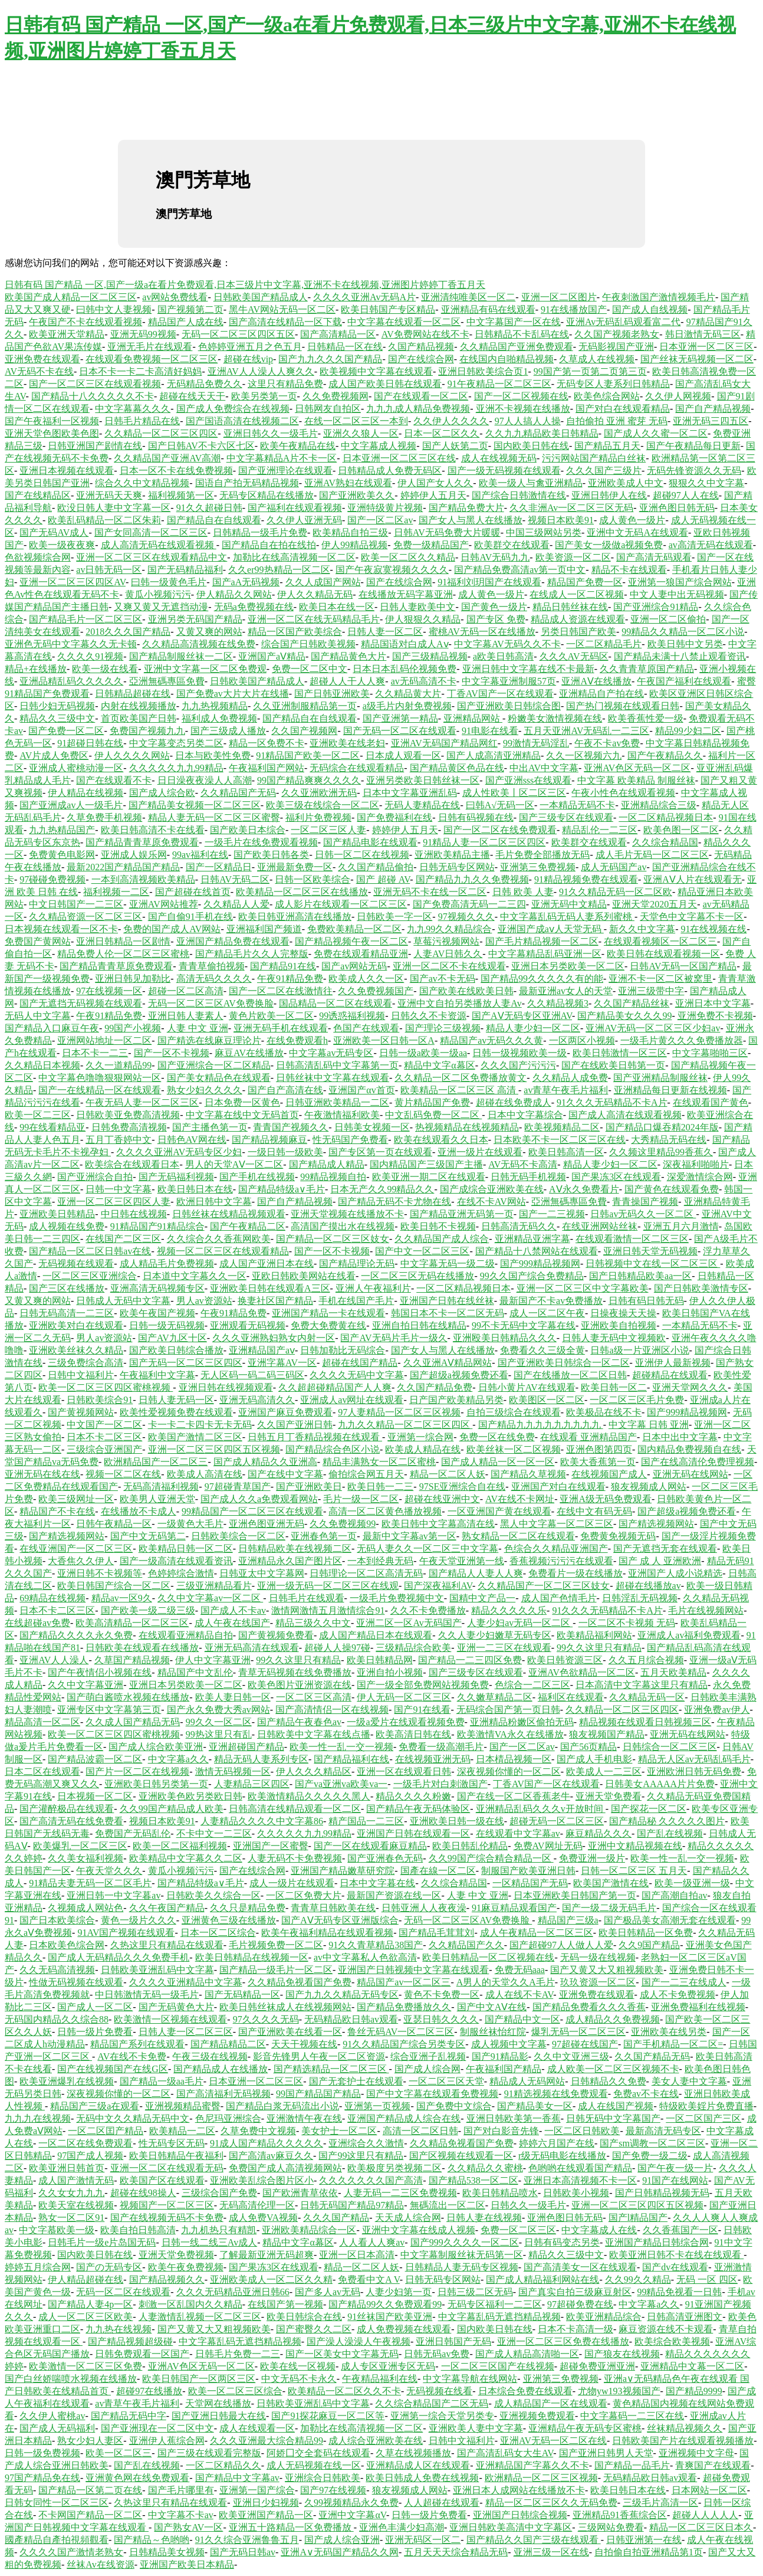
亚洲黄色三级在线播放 (229, 1920)
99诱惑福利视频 (352, 1016)
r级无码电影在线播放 (562, 2156)
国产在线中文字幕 (285, 1474)
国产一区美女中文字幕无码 (342, 2354)
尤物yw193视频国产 (619, 2391)
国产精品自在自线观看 (214, 520)
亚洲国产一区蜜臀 (270, 1846)
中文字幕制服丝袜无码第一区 (461, 2255)
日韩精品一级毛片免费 (260, 532)
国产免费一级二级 (650, 2156)
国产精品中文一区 (522, 2019)
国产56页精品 (588, 1747)
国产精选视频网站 (656, 1524)
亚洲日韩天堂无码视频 (650, 1251)
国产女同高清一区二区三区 (151, 532)
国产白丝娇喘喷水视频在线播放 (71, 2379)
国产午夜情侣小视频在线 (100, 1672)
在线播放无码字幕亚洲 (406, 594)
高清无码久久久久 (214, 979)
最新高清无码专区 (663, 2131)
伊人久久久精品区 (313, 1772)
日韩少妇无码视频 (57, 706)
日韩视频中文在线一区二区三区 (653, 1263)
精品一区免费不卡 (266, 743)
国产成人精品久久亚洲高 (265, 1462)
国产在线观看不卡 (114, 780)
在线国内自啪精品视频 (506, 359)
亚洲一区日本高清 (356, 2255)
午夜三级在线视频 (210, 2056)
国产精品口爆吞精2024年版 (662, 1127)
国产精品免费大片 (466, 508)
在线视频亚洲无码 (433, 1759)
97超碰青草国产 (238, 1487)
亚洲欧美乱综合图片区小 (262, 2180)
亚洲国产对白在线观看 (558, 1487)
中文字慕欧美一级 (56, 2230)
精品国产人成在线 (185, 322)
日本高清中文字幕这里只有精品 (641, 1685)
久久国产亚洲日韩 (295, 1425)
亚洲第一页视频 (377, 2106)
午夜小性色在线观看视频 (623, 793)
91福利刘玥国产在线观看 (489, 582)
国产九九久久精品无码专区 (342, 1995)
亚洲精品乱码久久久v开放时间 (541, 1809)
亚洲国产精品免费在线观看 (233, 941)
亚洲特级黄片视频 (385, 508)
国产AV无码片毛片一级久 (393, 1338)
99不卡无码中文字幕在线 (523, 1325)
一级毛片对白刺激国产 (440, 1784)
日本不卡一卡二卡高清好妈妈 (140, 371)
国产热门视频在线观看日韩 (622, 706)
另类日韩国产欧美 (578, 632)
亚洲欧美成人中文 (625, 483)
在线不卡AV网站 (491, 1202)
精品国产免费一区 (585, 582)
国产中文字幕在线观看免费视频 (432, 2094)
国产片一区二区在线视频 (137, 1772)
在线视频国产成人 (609, 1474)
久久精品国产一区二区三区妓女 (544, 1586)
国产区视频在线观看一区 (461, 2156)
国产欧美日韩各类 (271, 855)
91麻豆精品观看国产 (514, 1908)
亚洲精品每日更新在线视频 (670, 1090)
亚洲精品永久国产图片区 (290, 1561)
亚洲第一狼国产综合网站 (680, 582)
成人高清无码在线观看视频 (158, 545)
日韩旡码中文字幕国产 (613, 2118)
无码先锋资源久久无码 (694, 471)
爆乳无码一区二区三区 (578, 2032)
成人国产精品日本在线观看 (375, 1635)
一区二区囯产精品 (105, 2131)
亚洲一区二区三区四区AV (72, 582)
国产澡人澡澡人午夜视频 (358, 2341)
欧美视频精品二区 (562, 1127)
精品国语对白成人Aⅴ (405, 644)
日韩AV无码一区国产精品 (683, 966)
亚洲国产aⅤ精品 (271, 656)
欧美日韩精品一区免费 (645, 1933)
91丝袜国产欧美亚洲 (389, 2317)
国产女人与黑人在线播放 (470, 520)
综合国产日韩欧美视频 (308, 644)
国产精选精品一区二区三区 (331, 2069)
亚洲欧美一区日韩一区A (384, 1040)
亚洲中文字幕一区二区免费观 (205, 669)
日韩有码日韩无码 (646, 1301)
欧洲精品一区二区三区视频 (541, 2478)
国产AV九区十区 (172, 1338)
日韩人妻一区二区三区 (186, 2032)
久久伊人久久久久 (451, 421)
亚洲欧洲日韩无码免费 (694, 1772)
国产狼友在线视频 (622, 2354)
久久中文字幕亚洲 (85, 1685)
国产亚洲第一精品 (400, 718)
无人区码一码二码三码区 (252, 1375)
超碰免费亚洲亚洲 (597, 2366)
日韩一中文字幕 (118, 1189)
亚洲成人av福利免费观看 (689, 1635)
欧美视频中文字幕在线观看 (376, 371)
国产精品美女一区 (535, 2106)
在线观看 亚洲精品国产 (588, 1437)
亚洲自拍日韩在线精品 (419, 1325)
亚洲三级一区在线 (551, 2552)
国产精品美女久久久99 (624, 1016)
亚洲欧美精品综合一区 (309, 2230)
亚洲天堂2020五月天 (654, 904)
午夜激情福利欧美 (342, 1115)
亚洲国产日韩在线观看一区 (413, 1833)
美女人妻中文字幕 (689, 2081)
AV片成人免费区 (53, 755)
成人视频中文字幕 (509, 2044)
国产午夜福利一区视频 (52, 421)
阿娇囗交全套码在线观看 (318, 2453)
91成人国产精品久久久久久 (266, 2143)
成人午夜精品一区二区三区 (536, 1933)
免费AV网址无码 (548, 1846)
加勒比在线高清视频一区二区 (294, 557)
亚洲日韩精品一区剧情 (123, 941)
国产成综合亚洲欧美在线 (492, 1189)
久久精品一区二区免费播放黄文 (460, 1078)
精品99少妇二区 (688, 731)
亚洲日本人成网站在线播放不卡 (519, 2490)
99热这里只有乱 (219, 1734)
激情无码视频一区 (233, 1772)
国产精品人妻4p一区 (90, 2304)
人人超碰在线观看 (441, 2503)
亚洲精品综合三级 (658, 805)
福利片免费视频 (318, 817)
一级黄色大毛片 (190, 1524)
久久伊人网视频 (678, 396)
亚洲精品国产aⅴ (262, 1350)
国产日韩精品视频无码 (662, 2193)
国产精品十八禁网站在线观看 (536, 1251)
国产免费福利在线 (394, 817)
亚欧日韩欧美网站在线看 (304, 1276)
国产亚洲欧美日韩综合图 (509, 706)
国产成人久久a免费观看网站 (259, 1499)
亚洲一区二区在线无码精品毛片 (314, 619)
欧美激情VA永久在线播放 (510, 1734)
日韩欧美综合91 (100, 1400)
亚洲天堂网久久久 (690, 1387)
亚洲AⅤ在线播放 (596, 681)
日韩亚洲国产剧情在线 (95, 446)
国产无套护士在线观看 (356, 2081)
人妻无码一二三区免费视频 (400, 2193)
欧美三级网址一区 (76, 1499)
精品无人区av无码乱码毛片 (694, 1759)
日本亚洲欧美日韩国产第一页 (575, 1895)
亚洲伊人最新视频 (673, 1363)
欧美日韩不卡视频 (438, 1226)
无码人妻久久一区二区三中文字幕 (427, 1548)
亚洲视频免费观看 (537, 2416)
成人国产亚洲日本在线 (266, 1263)
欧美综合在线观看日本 (132, 1164)
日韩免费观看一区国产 (142, 2354)
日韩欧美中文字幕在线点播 (313, 1734)
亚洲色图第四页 (599, 1449)
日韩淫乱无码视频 (640, 1598)
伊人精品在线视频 (85, 793)
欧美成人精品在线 (423, 1449)
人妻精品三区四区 (252, 1784)
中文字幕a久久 (178, 1759)
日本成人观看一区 (403, 755)
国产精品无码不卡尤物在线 (394, 1202)
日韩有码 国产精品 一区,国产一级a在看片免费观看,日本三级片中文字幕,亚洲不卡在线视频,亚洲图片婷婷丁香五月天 (245, 285)
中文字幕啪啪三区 (710, 1053)
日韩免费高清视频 (129, 1127)
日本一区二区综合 (218, 1933)
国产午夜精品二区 (247, 1226)
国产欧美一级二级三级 (148, 1610)
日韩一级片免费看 (95, 2032)
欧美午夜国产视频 (157, 1313)
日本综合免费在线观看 (525, 2391)
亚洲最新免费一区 (295, 867)
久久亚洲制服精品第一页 (305, 706)
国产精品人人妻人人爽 (476, 1573)
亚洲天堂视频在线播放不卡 (347, 1214)
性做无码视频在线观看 (76, 1982)
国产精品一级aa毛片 (161, 2081)
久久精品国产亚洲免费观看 (516, 347)
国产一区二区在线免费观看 (500, 830)
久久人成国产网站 (323, 582)
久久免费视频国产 (375, 991)
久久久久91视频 (90, 656)
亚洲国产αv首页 (361, 1090)
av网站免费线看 (175, 297)
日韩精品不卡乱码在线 (522, 334)
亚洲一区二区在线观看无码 (166, 2168)
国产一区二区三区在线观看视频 (95, 384)
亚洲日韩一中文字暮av (113, 1895)
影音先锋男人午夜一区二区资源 (319, 2056)
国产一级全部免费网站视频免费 (423, 1685)
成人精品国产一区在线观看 (550, 2403)
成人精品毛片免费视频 (167, 1263)
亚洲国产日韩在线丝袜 (447, 1301)
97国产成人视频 (90, 2156)
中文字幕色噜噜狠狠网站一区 (99, 1078)
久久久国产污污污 (518, 1065)
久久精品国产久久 (466, 1945)
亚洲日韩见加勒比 (132, 979)
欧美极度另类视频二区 (394, 2168)
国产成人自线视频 (650, 309)
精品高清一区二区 (42, 1722)
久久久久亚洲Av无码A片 (364, 297)
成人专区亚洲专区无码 (388, 2366)
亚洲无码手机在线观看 (280, 1028)
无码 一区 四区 (707, 2280)
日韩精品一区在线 (345, 347)
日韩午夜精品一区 (114, 1524)
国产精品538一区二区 (473, 2180)
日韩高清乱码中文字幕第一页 (337, 1065)
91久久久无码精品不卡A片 (612, 1102)
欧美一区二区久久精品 (408, 557)
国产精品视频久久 (167, 2280)
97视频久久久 (466, 917)
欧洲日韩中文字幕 (214, 1202)
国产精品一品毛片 (632, 2465)
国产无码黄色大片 (176, 2007)
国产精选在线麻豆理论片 (209, 1040)
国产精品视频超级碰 (130, 2341)
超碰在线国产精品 (359, 1363)
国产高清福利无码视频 (223, 2094)
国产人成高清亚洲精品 (493, 755)
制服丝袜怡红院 (493, 2032)
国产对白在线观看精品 (622, 409)
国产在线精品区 (38, 495)
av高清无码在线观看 (711, 545)
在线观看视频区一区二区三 (660, 941)
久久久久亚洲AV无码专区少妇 (179, 1152)
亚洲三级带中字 (651, 991)
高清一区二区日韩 (420, 2131)
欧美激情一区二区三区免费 (85, 2366)
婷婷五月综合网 (38, 2267)
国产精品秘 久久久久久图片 (667, 1821)
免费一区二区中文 (309, 669)
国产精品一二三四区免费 (470, 1660)
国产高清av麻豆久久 (271, 2156)
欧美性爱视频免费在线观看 (176, 1412)
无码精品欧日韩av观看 (351, 2019)
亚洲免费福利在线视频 (698, 2007)
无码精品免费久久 (204, 384)
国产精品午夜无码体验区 (418, 1809)
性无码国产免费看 (350, 1140)
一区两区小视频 (582, 1040)
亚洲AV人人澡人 (53, 1660)
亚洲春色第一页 (324, 1536)
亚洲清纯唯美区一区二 (468, 297)
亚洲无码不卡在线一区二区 (429, 892)
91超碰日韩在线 (90, 743)
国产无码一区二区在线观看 (399, 731)
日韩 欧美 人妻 (523, 892)
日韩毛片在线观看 (306, 1598)
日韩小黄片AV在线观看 (526, 1387)
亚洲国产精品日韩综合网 (657, 2242)
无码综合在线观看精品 (357, 768)
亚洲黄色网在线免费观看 (137, 2478)
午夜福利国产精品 (503, 2069)
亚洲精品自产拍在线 (601, 694)
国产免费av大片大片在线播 (232, 694)
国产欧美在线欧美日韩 (466, 991)
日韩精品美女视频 (167, 2552)
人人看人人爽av (371, 2242)
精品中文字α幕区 (439, 1065)
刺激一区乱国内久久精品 (190, 2304)
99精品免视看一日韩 (679, 2292)
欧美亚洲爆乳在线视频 (66, 2081)
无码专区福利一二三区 (495, 2304)
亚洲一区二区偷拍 (668, 619)
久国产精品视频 (421, 347)
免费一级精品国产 (431, 545)
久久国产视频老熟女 (616, 334)
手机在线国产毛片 (356, 1301)
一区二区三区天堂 (446, 2081)
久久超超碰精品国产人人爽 (335, 1387)
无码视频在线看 (439, 2391)
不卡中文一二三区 (214, 1833)
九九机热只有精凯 (218, 2230)
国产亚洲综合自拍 (95, 1177)
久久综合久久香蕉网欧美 (219, 1239)
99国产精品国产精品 (318, 2094)
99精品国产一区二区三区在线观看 (252, 1511)
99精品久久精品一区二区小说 (682, 632)
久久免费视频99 (343, 1524)
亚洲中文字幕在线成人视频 (418, 2230)
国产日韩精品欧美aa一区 (640, 1276)
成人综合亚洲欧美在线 (375, 2441)
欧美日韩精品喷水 (500, 2193)
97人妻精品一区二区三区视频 (399, 1412)
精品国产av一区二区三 (403, 1982)
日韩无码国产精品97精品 (352, 2205)
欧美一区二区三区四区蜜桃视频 (105, 1387)
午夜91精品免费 (290, 979)
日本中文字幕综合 (525, 1115)
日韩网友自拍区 (328, 409)
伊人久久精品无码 (315, 594)
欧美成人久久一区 (366, 979)
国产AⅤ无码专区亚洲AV (522, 1016)
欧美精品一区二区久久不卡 (344, 2391)
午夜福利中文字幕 (157, 1375)
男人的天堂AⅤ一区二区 (234, 1164)
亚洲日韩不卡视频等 (99, 1573)
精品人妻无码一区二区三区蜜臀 (214, 817)
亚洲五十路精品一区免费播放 (291, 2527)
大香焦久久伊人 (81, 1561)
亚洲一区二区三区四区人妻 (113, 1202)
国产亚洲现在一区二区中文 (157, 2428)
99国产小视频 (132, 1028)
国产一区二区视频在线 (521, 396)
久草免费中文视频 (258, 2131)
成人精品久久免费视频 (612, 2019)
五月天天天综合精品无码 (456, 2552)
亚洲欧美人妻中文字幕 (476, 2428)
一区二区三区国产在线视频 (497, 2366)
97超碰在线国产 (585, 2044)
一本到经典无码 (380, 1561)
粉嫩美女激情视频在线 (555, 718)
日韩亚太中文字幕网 (261, 1573)
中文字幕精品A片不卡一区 (281, 458)
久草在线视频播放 (413, 2453)
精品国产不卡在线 (57, 1511)
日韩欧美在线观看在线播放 (142, 1648)
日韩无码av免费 (436, 2354)
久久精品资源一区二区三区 (85, 917)
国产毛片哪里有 (181, 2490)
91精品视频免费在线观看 (586, 879)
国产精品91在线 (283, 966)
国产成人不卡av (233, 1610)
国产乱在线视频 (670, 1833)
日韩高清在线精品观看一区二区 (295, 1809)
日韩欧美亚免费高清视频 (128, 1115)
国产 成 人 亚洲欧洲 (660, 1561)
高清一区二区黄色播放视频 (385, 1511)
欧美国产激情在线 (611, 1883)
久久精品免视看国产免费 (299, 1982)
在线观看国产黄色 (710, 1102)
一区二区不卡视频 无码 (626, 1623)
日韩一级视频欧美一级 (519, 1053)
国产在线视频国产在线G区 (112, 2069)
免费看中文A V (368, 2280)
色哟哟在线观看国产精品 (580, 2168)
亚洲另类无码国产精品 (195, 619)
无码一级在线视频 (598, 1957)
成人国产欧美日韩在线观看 (385, 384)
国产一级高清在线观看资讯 (176, 1561)
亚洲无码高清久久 (257, 1400)
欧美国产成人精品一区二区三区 (71, 297)
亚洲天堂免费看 (608, 1796)
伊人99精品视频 (354, 545)
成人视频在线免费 (66, 1226)
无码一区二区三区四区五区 (238, 334)
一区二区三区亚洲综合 (89, 1276)
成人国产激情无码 (76, 2180)
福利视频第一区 (181, 495)
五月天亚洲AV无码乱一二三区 (586, 731)
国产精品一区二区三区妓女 (332, 1239)
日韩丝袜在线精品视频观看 (228, 1214)
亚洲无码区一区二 (423, 2540)
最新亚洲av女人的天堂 (566, 991)
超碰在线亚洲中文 (442, 1499)
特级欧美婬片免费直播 (706, 2106)
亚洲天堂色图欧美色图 (52, 433)
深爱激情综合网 (700, 1177)
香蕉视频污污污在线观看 (561, 1561)
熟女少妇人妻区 (90, 2441)
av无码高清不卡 (423, 681)
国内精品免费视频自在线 (689, 1449)
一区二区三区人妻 (328, 830)
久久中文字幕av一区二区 (210, 1598)
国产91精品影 (500, 2056)
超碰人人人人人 (705, 2515)
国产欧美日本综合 (247, 830)
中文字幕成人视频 (378, 446)
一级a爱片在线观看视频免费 (405, 1722)
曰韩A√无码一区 (500, 805)
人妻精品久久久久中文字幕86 (261, 1821)
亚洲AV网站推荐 (163, 904)
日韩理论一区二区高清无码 (366, 1573)
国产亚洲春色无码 (385, 1858)
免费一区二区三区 (518, 2230)
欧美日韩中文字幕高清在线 (438, 1524)
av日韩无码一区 (109, 570)
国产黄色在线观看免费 (671, 1189)
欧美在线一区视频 (298, 2366)
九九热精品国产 (62, 830)
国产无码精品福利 (185, 570)
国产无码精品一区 (242, 1995)
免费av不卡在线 (646, 2094)
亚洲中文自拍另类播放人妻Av (459, 1003)
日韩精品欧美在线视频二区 (294, 1548)
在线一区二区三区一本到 (356, 421)
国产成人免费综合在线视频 (233, 409)
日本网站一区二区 (709, 2490)
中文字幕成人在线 (599, 2230)
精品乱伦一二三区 (599, 830)
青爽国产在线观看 (713, 2465)
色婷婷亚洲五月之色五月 (250, 347)
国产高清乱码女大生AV (505, 2453)
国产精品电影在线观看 (370, 842)
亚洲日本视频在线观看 (66, 471)
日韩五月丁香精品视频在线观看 (315, 1437)
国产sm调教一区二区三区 (652, 2143)
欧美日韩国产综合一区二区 (113, 1586)
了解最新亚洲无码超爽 (266, 2255)
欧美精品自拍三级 (350, 532)
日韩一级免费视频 (42, 2453)
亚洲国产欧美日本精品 (187, 2564)
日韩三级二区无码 (475, 2292)
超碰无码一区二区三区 (556, 1821)
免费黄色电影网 (62, 855)
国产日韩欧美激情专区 (701, 1288)
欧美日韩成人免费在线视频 (422, 2478)
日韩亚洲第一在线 (644, 2540)
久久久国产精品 (336, 2218)
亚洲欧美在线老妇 (347, 743)
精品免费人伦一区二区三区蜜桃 (123, 954)
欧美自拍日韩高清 (138, 2230)
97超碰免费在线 (580, 2304)
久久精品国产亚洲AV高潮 (167, 458)
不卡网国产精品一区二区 (90, 2515)
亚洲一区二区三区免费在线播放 (563, 2341)
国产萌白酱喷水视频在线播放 (128, 1697)
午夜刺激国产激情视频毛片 (658, 297)
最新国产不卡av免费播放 (551, 1301)
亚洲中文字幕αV (352, 2515)
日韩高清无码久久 (519, 1226)
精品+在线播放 (36, 669)
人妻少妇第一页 (399, 2292)
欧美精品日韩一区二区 (186, 1548)
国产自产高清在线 (285, 1090)
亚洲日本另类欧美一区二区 (567, 966)
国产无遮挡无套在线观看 (665, 1548)
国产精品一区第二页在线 (90, 2490)
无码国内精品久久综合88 (56, 2019)
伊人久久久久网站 (132, 755)
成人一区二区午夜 (547, 1313)
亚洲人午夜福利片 (373, 1288)
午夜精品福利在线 (379, 2379)
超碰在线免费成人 (513, 1102)
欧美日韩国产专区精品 (388, 309)
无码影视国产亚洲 (616, 347)
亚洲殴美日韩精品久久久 (505, 1338)
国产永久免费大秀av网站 (218, 1710)
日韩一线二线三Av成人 (209, 2242)
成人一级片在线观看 (291, 1883)
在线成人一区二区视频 (577, 594)
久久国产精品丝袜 (631, 1003)
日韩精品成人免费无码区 (390, 471)
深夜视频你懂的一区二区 (509, 1772)
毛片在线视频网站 (706, 1610)
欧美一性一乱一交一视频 (341, 1747)
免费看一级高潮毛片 (441, 1747)
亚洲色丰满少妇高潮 (401, 2527)
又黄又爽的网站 (209, 632)
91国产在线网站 (675, 2180)
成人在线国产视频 (615, 2106)
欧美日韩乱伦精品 (470, 1846)
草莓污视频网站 (446, 941)
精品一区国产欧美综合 (295, 632)
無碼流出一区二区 (447, 2205)
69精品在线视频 (52, 1598)
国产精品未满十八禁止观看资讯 (680, 656)
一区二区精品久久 (223, 2465)
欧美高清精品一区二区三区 (132, 1623)
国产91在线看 (422, 1710)
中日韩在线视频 (134, 1214)
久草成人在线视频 (596, 359)
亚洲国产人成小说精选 (675, 1573)
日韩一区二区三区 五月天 (634, 1871)
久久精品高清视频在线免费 (198, 644)
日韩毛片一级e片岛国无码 (102, 2242)
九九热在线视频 (118, 2329)
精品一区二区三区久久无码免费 (551, 2503)
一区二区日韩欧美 (582, 2131)
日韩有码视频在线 (476, 817)
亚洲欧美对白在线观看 (76, 1325)
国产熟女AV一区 (188, 2527)
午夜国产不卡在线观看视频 (85, 322)
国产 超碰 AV (383, 879)
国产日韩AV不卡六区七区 (201, 446)
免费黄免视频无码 (618, 1536)
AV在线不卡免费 (131, 2056)
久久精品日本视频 (42, 1065)
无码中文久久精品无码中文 (132, 2118)
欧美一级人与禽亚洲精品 (531, 483)
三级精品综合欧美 (413, 1648)
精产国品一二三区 (366, 1821)
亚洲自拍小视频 (390, 1672)
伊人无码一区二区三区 (404, 1697)
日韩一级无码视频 (167, 1325)
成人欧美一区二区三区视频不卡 (613, 2069)
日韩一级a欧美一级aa (423, 1053)
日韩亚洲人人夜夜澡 (424, 1908)
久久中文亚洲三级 (571, 2056)
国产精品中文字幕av (237, 2478)
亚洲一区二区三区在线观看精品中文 (151, 557)
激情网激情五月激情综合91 (327, 1610)
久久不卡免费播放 (428, 1610)
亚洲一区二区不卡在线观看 (449, 966)
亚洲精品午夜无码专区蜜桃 (585, 2428)
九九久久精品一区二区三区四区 (405, 1425)
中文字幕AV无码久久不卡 (507, 644)
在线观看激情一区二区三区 (632, 1239)
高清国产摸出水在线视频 (342, 1226)
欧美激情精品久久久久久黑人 (309, 1796)
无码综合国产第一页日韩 (508, 1710)
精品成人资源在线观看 (578, 619)
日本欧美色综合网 (66, 1945)
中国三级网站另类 (543, 532)
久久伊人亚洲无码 (304, 520)
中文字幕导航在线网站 (470, 2379)
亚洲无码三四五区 (710, 421)
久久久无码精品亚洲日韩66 (233, 2292)
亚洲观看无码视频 (247, 1325)
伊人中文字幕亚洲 (213, 1660)
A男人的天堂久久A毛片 (505, 1982)
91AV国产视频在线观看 (126, 1933)
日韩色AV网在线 (191, 1140)
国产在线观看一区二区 (421, 396)
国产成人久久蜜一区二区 (656, 433)
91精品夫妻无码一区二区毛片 (90, 1883)
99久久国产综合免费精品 (532, 1276)
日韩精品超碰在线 (132, 694)
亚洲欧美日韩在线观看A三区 (270, 1288)
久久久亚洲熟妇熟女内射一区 (273, 1338)
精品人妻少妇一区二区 (533, 1028)
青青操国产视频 (645, 1202)
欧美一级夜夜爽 (62, 545)
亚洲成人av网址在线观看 (351, 1400)
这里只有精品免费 (285, 384)
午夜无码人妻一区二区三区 (142, 1102)
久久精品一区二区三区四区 (161, 433)
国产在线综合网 (421, 359)
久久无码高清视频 (57, 1970)
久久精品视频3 (557, 1003)
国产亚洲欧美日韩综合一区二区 (564, 1363)
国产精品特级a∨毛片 (281, 1189)
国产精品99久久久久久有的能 (542, 979)
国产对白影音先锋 (501, 2131)
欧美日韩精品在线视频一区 (251, 1957)
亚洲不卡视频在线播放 (523, 409)
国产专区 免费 (495, 619)
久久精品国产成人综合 (441, 1239)
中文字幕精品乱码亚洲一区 (544, 954)
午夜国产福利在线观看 (684, 681)
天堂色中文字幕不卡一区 (692, 917)
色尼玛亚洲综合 (228, 2118)
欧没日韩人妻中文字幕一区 (113, 508)
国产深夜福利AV (438, 1586)
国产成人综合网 (427, 2069)
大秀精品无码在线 (668, 1140)
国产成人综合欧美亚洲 (155, 1747)
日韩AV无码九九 (495, 557)
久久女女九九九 (71, 2193)
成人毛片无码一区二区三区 (652, 855)
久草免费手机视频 (104, 817)
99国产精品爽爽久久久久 (309, 780)
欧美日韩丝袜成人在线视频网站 (285, 2007)
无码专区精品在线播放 (266, 495)
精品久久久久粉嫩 (413, 1796)
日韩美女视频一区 (372, 1127)
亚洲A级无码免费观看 (606, 1499)
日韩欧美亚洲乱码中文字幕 (157, 1970)
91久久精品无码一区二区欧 (615, 892)
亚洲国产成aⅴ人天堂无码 (551, 929)
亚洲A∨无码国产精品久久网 (340, 2552)
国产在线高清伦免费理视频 (697, 1462)
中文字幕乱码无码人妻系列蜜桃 (567, 917)
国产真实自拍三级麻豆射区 (575, 2292)
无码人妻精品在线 (422, 805)
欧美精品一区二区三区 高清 (459, 1090)
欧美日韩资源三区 (565, 1660)
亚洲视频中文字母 (696, 2453)
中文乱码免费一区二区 (433, 1115)
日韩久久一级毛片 (528, 2205)
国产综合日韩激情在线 (519, 495)
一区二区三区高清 (313, 1697)
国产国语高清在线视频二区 (242, 421)
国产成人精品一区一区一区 (497, 1462)
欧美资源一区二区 (573, 557)
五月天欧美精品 (673, 1672)
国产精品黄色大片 (348, 656)
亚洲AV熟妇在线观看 (348, 483)
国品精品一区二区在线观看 (335, 1003)
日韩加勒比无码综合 (342, 1350)
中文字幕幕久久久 (132, 409)
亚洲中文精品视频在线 (635, 1846)
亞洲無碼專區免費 (167, 681)
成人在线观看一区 (257, 2428)
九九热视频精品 (215, 706)
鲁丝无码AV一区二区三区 (400, 2032)
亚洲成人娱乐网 (134, 855)
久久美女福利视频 (85, 1858)
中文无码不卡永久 (299, 2379)
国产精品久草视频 (528, 1474)
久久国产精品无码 (652, 2056)
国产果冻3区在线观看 (616, 1177)
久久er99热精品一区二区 (279, 570)
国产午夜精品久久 (665, 755)
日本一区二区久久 (441, 433)
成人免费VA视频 (263, 2218)
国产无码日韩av (242, 2552)
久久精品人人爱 (236, 904)
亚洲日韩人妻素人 (185, 1016)
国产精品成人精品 (326, 1164)
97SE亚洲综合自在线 (462, 1487)
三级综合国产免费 (219, 2193)
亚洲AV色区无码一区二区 (637, 768)
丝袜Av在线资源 (100, 2564)
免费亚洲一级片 (592, 1858)
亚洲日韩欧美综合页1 (483, 371)
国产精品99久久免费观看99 (385, 2304)
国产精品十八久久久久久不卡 (92, 396)
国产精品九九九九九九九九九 (540, 1425)
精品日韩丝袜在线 (570, 607)
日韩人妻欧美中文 (417, 607)
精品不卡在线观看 (629, 570)
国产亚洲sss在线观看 (528, 780)
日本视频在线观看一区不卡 (61, 929)
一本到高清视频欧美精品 (143, 879)
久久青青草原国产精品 (647, 669)
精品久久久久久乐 (509, 1610)
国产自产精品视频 (713, 409)
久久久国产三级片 (604, 471)
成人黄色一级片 (632, 520)
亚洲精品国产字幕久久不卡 (532, 2465)
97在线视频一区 (109, 991)
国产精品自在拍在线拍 (269, 545)
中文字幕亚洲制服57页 (509, 681)
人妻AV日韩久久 (447, 954)
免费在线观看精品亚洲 (361, 954)
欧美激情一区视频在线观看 (170, 2019)
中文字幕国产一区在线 (513, 322)
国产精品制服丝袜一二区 (181, 656)
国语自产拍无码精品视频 (247, 483)
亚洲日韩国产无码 (453, 2341)
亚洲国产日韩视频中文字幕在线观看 (413, 1970)
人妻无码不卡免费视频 (295, 1858)
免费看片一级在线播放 (575, 1573)
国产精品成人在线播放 (220, 2069)
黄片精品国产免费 (432, 1102)
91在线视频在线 (713, 929)
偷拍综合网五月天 (366, 1474)
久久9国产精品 (649, 1945)
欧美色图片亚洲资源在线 (299, 1685)
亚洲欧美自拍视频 (618, 1325)
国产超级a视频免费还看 (459, 1375)
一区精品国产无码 (530, 1883)
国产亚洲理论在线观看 (285, 471)
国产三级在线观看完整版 (209, 2453)
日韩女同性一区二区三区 (56, 2503)
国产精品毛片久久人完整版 (251, 954)
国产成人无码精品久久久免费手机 (118, 1957)
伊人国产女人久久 (435, 483)
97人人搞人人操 (528, 421)
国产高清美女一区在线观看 (580, 2267)
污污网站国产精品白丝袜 (594, 458)
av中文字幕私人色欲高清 (365, 1957)
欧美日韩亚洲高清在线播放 (294, 917)
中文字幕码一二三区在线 (632, 2416)
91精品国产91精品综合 (157, 1226)
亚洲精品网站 (472, 718)
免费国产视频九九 (147, 731)
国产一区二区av (380, 520)
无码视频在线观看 (76, 1263)
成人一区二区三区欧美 (85, 2317)
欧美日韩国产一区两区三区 (198, 2379)
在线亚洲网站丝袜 (599, 1226)
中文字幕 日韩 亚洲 (649, 1425)
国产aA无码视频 (246, 582)
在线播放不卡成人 (138, 1511)
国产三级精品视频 (430, 656)
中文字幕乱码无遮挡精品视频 (499, 2317)
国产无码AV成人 (53, 532)
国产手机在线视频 (257, 1177)
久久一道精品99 (118, 1065)
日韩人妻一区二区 (385, 632)
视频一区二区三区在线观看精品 (223, 1251)
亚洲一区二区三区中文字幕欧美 (583, 1288)
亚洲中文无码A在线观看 (637, 532)
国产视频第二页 (190, 309)
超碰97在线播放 (149, 2391)
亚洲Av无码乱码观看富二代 (623, 322)
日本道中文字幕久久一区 (194, 1276)
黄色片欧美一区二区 (271, 1016)
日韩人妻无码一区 (176, 1400)
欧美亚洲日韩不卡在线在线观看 (676, 2255)
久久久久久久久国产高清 (371, 2180)
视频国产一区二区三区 (167, 2205)
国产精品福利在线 (351, 1759)
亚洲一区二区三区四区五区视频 (214, 1449)
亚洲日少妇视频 (266, 2503)
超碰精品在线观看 (670, 1375)
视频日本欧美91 (561, 520)
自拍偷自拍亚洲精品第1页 (648, 2552)
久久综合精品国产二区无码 (431, 2403)
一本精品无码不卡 (577, 805)
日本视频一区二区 (95, 1796)
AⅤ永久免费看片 (584, 1189)
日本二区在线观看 (42, 1772)
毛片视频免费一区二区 (276, 1945)
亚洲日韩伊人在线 (609, 495)
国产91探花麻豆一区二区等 (327, 2416)
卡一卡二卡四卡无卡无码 (200, 1425)
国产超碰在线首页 (193, 892)
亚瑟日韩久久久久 (441, 2019)
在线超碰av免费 (37, 1623)
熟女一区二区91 (71, 2218)
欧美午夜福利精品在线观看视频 (327, 1933)
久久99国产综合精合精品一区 (491, 1858)
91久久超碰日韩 (209, 508)
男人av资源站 (204, 1301)
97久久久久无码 (266, 2019)
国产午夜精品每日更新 (693, 446)
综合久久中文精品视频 (142, 483)
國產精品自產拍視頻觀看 (56, 2540)
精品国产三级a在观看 (94, 2106)
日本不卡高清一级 (575, 2329)
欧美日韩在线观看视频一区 (663, 954)
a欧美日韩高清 (503, 656)
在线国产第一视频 (285, 2304)
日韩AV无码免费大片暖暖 (447, 532)
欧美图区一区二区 (546, 1400)
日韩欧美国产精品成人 (260, 297)
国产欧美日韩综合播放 (176, 1350)
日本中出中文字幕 (680, 1437)
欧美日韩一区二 (614, 1387)
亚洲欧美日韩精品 (57, 1214)
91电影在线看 (490, 731)
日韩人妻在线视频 (484, 2218)
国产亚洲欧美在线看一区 (290, 2032)
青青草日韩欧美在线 (333, 1908)
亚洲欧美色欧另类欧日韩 (190, 1796)
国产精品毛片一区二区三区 (85, 619)
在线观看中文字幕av (518, 1833)
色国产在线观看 (366, 1028)
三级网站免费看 (611, 2527)
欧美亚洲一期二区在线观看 (428, 1177)
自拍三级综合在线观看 (513, 1412)
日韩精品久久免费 (608, 2081)
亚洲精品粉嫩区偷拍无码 (522, 1722)
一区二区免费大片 (303, 1895)
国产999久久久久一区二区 (464, 2242)
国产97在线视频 (333, 2490)
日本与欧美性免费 (213, 755)
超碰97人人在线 (686, 495)
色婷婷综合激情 (181, 1573)
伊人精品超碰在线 (85, 2280)
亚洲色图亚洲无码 (266, 1524)
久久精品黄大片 (408, 694)
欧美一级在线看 (105, 669)
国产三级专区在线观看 (566, 817)
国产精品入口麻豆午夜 (52, 1028)
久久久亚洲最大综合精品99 (266, 2441)
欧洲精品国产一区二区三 (156, 1462)
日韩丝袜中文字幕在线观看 (332, 1078)
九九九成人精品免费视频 (418, 409)
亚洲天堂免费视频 (176, 2255)
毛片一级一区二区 (361, 1499)
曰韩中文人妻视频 (114, 309)
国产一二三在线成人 (684, 1982)
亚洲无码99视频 (143, 334)
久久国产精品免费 (434, 1387)
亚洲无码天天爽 (109, 495)
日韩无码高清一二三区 (66, 1313)
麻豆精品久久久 (598, 1833)
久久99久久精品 (638, 2280)
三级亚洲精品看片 (214, 1586)
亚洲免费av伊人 (716, 1710)
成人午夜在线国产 (232, 1623)
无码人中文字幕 (38, 1016)
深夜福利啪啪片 (696, 1164)
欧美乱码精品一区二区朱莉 (104, 520)
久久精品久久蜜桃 (485, 2168)
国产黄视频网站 (81, 1412)
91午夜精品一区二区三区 (499, 384)
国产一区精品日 (219, 867)
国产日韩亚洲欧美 (332, 694)
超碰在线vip (248, 359)
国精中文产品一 (482, 1598)
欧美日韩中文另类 (685, 644)
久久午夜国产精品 (167, 1908)
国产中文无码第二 (148, 1536)
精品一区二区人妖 (447, 1474)
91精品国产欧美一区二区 (308, 755)
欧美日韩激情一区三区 (620, 1053)
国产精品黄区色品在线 (457, 768)
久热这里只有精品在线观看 (166, 1945)
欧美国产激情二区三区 (195, 1437)
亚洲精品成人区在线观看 (418, 2465)
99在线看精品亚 (52, 1127)
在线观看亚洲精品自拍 (186, 1635)
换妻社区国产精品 (275, 1301)
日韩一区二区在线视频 (362, 855)
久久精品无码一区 (647, 1697)
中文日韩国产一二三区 (76, 904)
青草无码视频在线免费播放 (294, 1672)
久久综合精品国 (665, 842)
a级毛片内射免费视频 (407, 706)
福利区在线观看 (571, 1697)
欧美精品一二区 (182, 2131)
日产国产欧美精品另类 (456, 1400)
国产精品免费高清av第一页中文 (520, 570)
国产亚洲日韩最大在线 (219, 2416)
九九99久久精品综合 (449, 929)
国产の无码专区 (109, 2267)
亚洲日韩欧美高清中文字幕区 (510, 2527)
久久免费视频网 (335, 396)
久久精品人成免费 (570, 1078)
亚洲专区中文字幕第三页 (109, 1710)
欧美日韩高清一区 (566, 1152)
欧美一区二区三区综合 (235, 2391)
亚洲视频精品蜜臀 (183, 2106)
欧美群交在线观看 (512, 545)
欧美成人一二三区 (604, 1772)
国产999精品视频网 (540, 1263)
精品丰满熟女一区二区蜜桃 (379, 1462)
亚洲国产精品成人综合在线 (404, 2118)
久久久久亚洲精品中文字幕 (185, 1982)
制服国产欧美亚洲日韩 (528, 1871)
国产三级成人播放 (228, 731)
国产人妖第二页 (455, 446)
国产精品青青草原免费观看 (142, 842)
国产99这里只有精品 (360, 2156)
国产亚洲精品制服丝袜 (660, 1078)
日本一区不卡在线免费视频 (176, 471)
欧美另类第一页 (264, 396)
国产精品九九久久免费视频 (472, 879)
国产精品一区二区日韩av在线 (90, 1251)
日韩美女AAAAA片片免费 (660, 1784)
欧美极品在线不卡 (604, 1412)
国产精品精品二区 (228, 2044)
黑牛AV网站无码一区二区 (282, 309)
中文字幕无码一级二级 (447, 1263)
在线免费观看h (297, 1040)
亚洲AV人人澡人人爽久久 (261, 371)
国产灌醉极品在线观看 (66, 1809)
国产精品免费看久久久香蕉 (589, 2007)
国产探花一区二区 (648, 1809)
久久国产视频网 (304, 731)
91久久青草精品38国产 (375, 1945)
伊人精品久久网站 (234, 594)
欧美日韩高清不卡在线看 (153, 830)
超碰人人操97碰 (337, 1648)
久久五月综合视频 (646, 1660)
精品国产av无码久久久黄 (491, 1040)
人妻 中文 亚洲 (197, 1028)
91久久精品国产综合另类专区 (404, 2044)
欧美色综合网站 (607, 396)
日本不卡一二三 (95, 1053)
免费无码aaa (520, 1970)
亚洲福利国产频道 (264, 929)
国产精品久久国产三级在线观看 (533, 2540)
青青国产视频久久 (290, 1127)
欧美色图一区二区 (681, 830)
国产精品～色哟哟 (151, 2540)
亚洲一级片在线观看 (480, 1152)
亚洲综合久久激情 (366, 2143)
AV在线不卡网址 (519, 1499)
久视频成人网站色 (85, 1908)
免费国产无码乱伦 (132, 1833)
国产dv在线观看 (675, 2267)
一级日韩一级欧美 (285, 1152)
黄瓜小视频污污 (158, 594)
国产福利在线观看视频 (295, 508)
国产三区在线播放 (66, 1288)
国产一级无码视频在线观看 (504, 471)
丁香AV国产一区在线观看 (500, 694)
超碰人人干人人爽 (347, 681)
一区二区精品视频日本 (666, 817)
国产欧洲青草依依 (300, 2193)
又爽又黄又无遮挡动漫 (161, 607)
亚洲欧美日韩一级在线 (457, 1821)
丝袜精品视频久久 (684, 2428)
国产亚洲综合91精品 (655, 607)
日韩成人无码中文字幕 (123, 1301)
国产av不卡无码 (442, 979)
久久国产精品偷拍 (375, 867)
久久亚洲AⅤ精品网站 (447, 1363)
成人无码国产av (613, 867)
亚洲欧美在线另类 (668, 2032)
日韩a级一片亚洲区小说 (639, 1350)
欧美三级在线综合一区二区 (322, 805)
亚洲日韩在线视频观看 (226, 1387)
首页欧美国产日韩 (138, 718)
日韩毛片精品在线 (142, 421)
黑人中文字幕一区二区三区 (556, 1524)
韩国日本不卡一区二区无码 (447, 1313)
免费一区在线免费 (497, 1437)
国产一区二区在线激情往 (281, 991)
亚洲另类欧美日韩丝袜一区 (422, 780)
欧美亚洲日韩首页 (66, 2168)
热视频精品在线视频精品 (467, 1127)
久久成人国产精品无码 (132, 1722)
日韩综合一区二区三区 (670, 1747)
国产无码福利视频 (176, 1177)
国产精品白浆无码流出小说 (282, 2106)
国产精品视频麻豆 (269, 1140)
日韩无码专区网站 (457, 867)
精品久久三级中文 (57, 718)
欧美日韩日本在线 (195, 1189)
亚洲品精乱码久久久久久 (71, 681)
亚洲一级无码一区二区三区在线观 (328, 1586)
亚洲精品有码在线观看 (488, 309)
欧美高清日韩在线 (413, 1734)
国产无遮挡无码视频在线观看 (80, 1003)
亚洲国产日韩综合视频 (520, 2515)
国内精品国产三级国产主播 (426, 1164)
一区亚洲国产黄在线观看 (499, 1511)
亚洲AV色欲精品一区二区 (581, 1672)
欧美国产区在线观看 (162, 2180)
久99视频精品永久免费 (351, 2503)
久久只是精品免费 (247, 1908)
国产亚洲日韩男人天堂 (606, 2453)
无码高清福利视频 (161, 1487)
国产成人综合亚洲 (342, 2540)
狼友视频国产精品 (606, 1734)
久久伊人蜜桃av (52, 2416)
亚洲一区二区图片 (559, 297)
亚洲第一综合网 (420, 1437)
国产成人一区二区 (95, 2007)
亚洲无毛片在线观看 (149, 347)
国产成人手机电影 (594, 1759)
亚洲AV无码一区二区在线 (553, 2441)
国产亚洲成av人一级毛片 (71, 805)
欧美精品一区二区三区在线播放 (302, 892)
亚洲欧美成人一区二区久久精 (271, 2280)
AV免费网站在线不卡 (425, 334)
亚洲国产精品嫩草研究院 (342, 1871)
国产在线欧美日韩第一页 (613, 1065)
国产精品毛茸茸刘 (436, 1933)
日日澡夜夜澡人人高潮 (204, 780)
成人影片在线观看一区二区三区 (341, 904)
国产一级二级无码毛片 (609, 1908)
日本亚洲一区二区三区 (706, 347)
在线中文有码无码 (594, 1511)
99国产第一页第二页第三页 (590, 371)
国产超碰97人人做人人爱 (561, 1945)
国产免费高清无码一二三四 (469, 904)
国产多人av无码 (327, 2292)
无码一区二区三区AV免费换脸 (211, 1003)
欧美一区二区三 (118, 2453)
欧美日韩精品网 (380, 1660)
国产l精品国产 (638, 2218)
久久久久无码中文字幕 (357, 1375)
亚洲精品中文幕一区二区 (692, 2366)
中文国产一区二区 (104, 1425)
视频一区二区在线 (123, 1474)
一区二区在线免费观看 (85, 2143)
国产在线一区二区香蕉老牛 (513, 1796)
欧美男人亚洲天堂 (157, 1499)
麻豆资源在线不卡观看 (666, 2329)
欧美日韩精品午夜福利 (176, 2156)
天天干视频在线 (304, 2044)
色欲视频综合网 (38, 557)
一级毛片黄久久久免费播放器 (681, 1040)
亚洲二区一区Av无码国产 (408, 1623)
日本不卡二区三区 (104, 1437)
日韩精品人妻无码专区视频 (461, 2267)
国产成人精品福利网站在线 (542, 2280)
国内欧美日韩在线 (531, 446)
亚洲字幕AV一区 (282, 1363)
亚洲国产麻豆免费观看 (285, 1412)
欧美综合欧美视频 (672, 2341)
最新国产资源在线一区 (394, 1895)
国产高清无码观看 (654, 557)
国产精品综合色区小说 (332, 1449)
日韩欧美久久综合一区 (213, 1895)
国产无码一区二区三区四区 (185, 1363)
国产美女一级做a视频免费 (609, 545)
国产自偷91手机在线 (190, 917)
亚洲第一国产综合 (257, 2490)
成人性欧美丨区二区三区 (514, 793)
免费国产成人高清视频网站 (285, 2168)
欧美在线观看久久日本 (441, 1140)
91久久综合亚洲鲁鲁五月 (247, 2540)
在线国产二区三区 (123, 1239)
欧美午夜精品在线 (298, 446)
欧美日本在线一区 (336, 607)
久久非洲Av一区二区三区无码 (571, 508)
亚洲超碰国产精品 (246, 1747)
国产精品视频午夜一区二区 (351, 941)
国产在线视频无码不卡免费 (166, 2218)
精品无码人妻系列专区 (261, 1759)
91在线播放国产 (574, 309)
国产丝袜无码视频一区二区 (697, 359)
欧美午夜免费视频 (185, 2267)
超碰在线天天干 (192, 396)
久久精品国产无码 (238, 793)
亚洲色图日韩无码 (677, 508)
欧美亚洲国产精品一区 (266, 2515)
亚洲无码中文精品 (569, 904)
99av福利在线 (200, 855)
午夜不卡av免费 (607, 743)
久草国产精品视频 (132, 1660)
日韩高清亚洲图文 (684, 2317)
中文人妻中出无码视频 (677, 594)
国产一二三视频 (552, 1214)
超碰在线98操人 (143, 2193)
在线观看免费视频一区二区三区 (151, 359)
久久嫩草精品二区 (494, 1697)
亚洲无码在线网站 (690, 1474)
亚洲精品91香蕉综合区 (620, 2515)
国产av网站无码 (354, 966)
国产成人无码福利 (57, 2428)
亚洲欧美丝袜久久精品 (76, 1350)
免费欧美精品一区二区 (354, 929)
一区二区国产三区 (703, 2118)
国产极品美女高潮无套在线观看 (670, 1920)
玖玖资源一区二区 (598, 1982)
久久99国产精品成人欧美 (171, 1809)
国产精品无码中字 (128, 2416)
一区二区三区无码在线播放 (417, 1276)
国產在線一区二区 (438, 1871)
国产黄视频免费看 (276, 1635)
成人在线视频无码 (499, 458)
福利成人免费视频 (219, 718)
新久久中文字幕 (642, 929)
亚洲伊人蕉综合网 (167, 2441)
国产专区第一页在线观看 (380, 1152)
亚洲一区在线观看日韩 (404, 1772)
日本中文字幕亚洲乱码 (410, 793)
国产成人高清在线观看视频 (625, 1115)
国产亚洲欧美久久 (356, 495)
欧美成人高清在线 (204, 1474)
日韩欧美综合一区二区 (238, 1536)
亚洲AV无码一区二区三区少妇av (653, 1028)
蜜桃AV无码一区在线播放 (482, 632)
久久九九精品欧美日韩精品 (541, 433)
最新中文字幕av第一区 (409, 1536)
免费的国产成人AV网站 (172, 929)
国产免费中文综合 (454, 2106)
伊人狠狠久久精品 (423, 619)
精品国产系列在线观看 (137, 2044)
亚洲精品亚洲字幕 (532, 1239)
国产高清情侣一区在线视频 (332, 1710)
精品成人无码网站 (527, 2081)
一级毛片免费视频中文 (397, 1598)
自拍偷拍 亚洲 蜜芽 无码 (616, 421)
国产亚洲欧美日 (309, 1487)
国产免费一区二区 (66, 731)
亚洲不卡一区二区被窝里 (660, 979)
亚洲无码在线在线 (42, 1474)
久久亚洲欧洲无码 (319, 793)
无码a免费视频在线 (254, 607)
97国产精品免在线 (42, 2478)
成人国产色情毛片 (559, 1598)
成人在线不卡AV (519, 1995)
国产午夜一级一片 (675, 2168)
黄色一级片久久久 (138, 1920)
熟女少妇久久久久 (204, 1090)
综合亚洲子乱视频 (428, 2056)
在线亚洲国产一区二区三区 (76, 1548)
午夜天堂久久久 (109, 1871)
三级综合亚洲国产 (104, 1449)
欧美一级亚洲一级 (692, 1883)
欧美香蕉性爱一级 (645, 718)
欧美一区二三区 (38, 1115)
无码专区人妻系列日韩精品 (613, 384)
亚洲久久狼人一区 (361, 433)
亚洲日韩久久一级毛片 (270, 433)
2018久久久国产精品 (127, 632)
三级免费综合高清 (85, 1363)
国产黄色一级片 (494, 607)
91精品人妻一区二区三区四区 (484, 842)
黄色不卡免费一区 (441, 1995)
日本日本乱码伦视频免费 (404, 669)
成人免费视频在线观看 (404, 2329)
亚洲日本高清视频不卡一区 (580, 2180)
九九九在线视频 (38, 2118)
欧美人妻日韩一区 (233, 1697)
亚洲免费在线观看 (42, 359)
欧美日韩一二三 (380, 1487)
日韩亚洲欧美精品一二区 (337, 1102)
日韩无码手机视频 (528, 1177)
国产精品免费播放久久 (404, 2007)
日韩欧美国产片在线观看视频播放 (683, 2441)
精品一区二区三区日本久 (701, 2527)
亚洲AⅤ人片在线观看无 (692, 879)
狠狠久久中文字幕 (706, 483)
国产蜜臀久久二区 (313, 2329)
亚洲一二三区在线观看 (504, 1648)
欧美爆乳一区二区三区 (80, 1846)
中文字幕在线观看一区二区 (404, 322)
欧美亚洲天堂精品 (66, 334)
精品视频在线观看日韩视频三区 (645, 1722)
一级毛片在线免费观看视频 (261, 842)
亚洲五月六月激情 (681, 1226)
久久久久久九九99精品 (176, 768)
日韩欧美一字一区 (394, 917)
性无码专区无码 (172, 2143)
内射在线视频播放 (138, 706)
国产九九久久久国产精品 (330, 359)
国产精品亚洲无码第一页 (462, 1214)
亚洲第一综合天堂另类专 (442, 2416)
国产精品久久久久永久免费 (76, 1635)
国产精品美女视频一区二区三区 (195, 805)
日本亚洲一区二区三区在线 (399, 458)
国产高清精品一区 (338, 334)
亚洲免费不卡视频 (715, 1016)
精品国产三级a (568, 1920)
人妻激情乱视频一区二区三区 (200, 2317)
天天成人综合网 (408, 2218)
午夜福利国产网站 (266, 768)
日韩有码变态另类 (562, 2242)
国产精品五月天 (607, 446)
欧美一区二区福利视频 (180, 1846)
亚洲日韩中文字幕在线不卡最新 (528, 669)
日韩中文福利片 (81, 1375)
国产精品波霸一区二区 (95, 1759)
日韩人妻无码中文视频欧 (614, 1338)
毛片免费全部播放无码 (542, 855)
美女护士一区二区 (339, 2131)
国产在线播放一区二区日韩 (570, 1375)
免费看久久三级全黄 (542, 1350)
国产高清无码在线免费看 (71, 1821)
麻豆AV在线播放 (249, 1053)
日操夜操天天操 (623, 1313)
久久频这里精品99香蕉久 (661, 1152)
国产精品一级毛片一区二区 (276, 1970)
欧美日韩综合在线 (304, 2317)
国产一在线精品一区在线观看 (99, 1090)
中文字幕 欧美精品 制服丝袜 (636, 780)
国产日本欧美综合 (57, 1920)
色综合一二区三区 (532, 1685)
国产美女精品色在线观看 (219, 1078)
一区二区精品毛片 (604, 644)
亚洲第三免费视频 (537, 867)
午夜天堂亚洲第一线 (461, 1561)
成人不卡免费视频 (677, 1995)
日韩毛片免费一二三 (237, 2354)
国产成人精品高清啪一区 (527, 2354)
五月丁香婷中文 (118, 1140)
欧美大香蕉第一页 (598, 1462)
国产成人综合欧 (162, 793)
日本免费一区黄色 (242, 1102)
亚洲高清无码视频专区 (157, 1288)
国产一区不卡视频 (171, 1053)
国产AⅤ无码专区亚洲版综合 (340, 1920)
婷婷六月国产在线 (556, 2143)
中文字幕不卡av (180, 2515)
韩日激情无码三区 (703, 334)
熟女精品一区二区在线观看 (518, 1536)
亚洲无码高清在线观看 (252, 1648)
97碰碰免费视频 (52, 879)
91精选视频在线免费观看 (556, 2094)
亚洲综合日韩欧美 (322, 2478)
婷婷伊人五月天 (433, 495)
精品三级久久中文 (313, 1623)
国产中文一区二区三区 (422, 1251)
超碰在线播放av (648, 1586)
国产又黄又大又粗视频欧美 (606, 1970)
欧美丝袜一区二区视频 (513, 1449)
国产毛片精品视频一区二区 (541, 941)
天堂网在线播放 (218, 2403)
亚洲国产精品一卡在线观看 (328, 1313)
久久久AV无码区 (574, 656)
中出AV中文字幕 (543, 768)
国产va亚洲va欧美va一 (341, 1784)
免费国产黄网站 (38, 941)
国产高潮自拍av (674, 1895)
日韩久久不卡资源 (428, 1016)
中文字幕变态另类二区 (176, 743)
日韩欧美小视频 (576, 2193)
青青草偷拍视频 (212, 966)
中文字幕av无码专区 (331, 1053)
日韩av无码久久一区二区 (643, 1214)
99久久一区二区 (219, 1722)
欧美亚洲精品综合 (604, 2317)
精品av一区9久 (121, 1598)
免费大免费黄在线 (328, 1325)
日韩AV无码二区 (234, 879)
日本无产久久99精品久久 (382, 1189)
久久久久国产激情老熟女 (71, 2552)
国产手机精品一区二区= (673, 2044)
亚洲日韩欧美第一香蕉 (513, 2118)
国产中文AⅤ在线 (492, 2007)
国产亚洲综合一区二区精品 (214, 1065)
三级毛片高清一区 (660, 2503)
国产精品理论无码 (356, 1263)
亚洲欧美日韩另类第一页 (156, 1784)
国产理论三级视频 (443, 1028)
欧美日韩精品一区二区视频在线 (488, 1957)
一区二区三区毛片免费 (637, 1400)
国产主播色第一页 (210, 1127)
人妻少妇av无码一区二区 (520, 1623)
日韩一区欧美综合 (312, 879)
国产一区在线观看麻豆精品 (370, 1846)
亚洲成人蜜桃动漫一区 (76, 768)
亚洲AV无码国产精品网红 (444, 743)
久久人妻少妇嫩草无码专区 (494, 1635)
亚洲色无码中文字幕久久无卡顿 (71, 644)
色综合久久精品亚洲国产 (556, 1548)
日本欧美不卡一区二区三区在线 (560, 1140)
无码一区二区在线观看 (123, 2292)
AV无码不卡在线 (39, 371)
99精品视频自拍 (333, 1177)
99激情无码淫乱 (536, 743)
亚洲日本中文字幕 (713, 1003)
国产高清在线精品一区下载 (285, 322)
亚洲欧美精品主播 (452, 855)
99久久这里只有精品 (599, 1648)
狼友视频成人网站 (648, 1487)
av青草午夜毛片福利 (566, 1090)
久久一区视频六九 (583, 755)
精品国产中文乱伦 (195, 1672)
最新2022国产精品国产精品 (123, 867)
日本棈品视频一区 (513, 1759)
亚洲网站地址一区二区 (104, 1040)
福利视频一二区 (116, 892)
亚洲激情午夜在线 (304, 2118)
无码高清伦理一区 (257, 2205)
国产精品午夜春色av (299, 1722)
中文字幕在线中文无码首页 (242, 1115)
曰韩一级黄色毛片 (168, 582)
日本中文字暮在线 (377, 1883)
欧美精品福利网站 (594, 1635)
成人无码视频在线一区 (314, 2465)
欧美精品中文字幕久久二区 (185, 1858)
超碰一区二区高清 (185, 991)
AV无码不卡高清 (522, 1164)
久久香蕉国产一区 (680, 2230)
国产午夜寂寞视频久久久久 (392, 570)
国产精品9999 (694, 2391)
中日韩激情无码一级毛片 (147, 1995)
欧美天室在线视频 (76, 2205)
